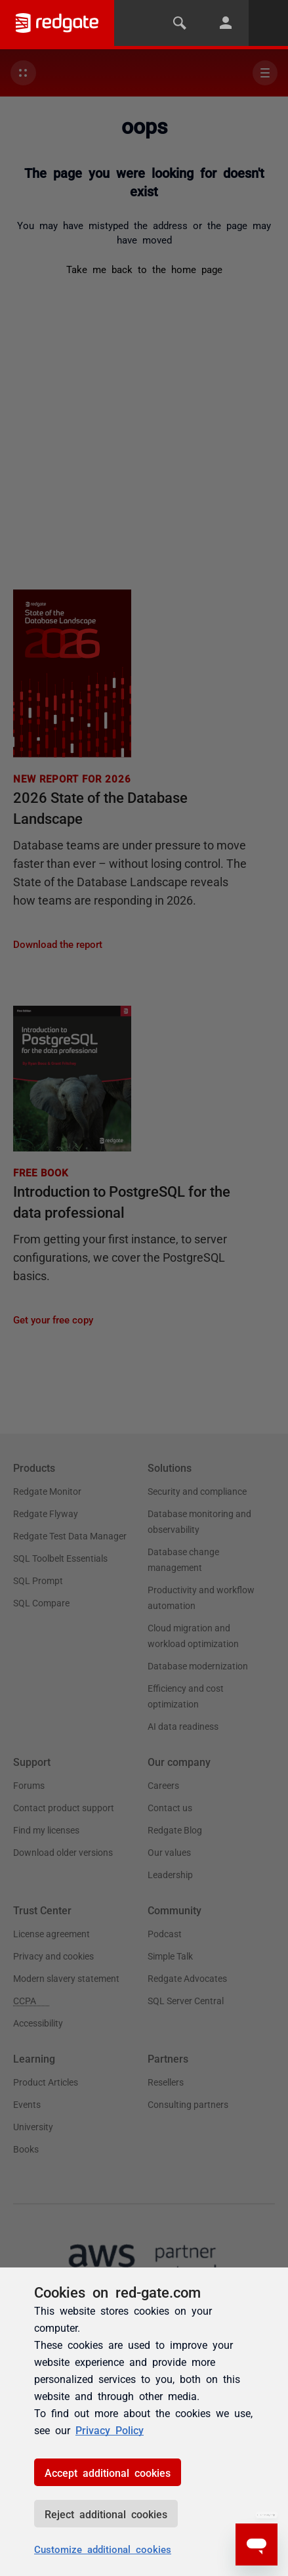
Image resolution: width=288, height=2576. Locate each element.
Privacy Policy (109, 2429)
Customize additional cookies (102, 2549)
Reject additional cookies (106, 2513)
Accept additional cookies (108, 2472)
